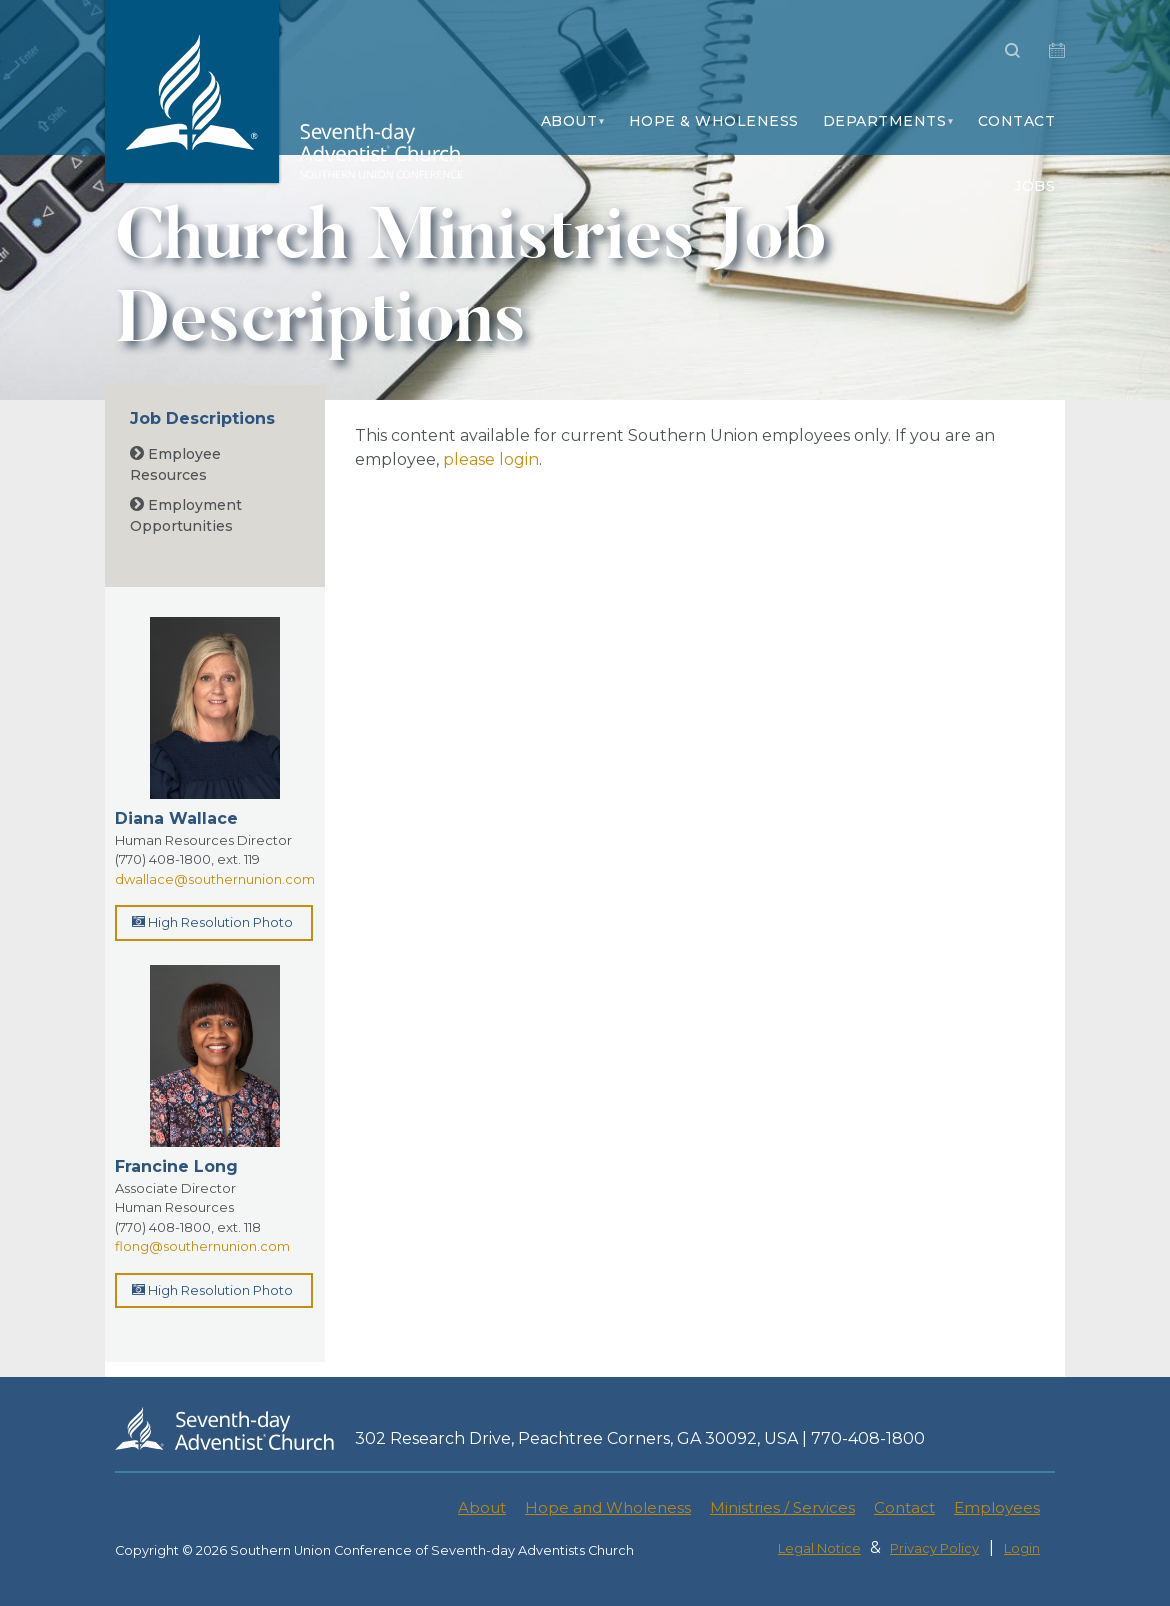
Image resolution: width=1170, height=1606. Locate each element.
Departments (885, 121)
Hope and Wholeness (608, 1507)
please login (491, 459)
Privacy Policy (934, 1548)
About (569, 121)
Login (1022, 1548)
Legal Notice (819, 1548)
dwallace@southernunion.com (215, 879)
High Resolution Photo (212, 922)
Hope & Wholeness (714, 121)
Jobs (1034, 186)
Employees (997, 1507)
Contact (1017, 121)
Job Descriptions (202, 418)
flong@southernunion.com (202, 1246)
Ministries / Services (782, 1507)
